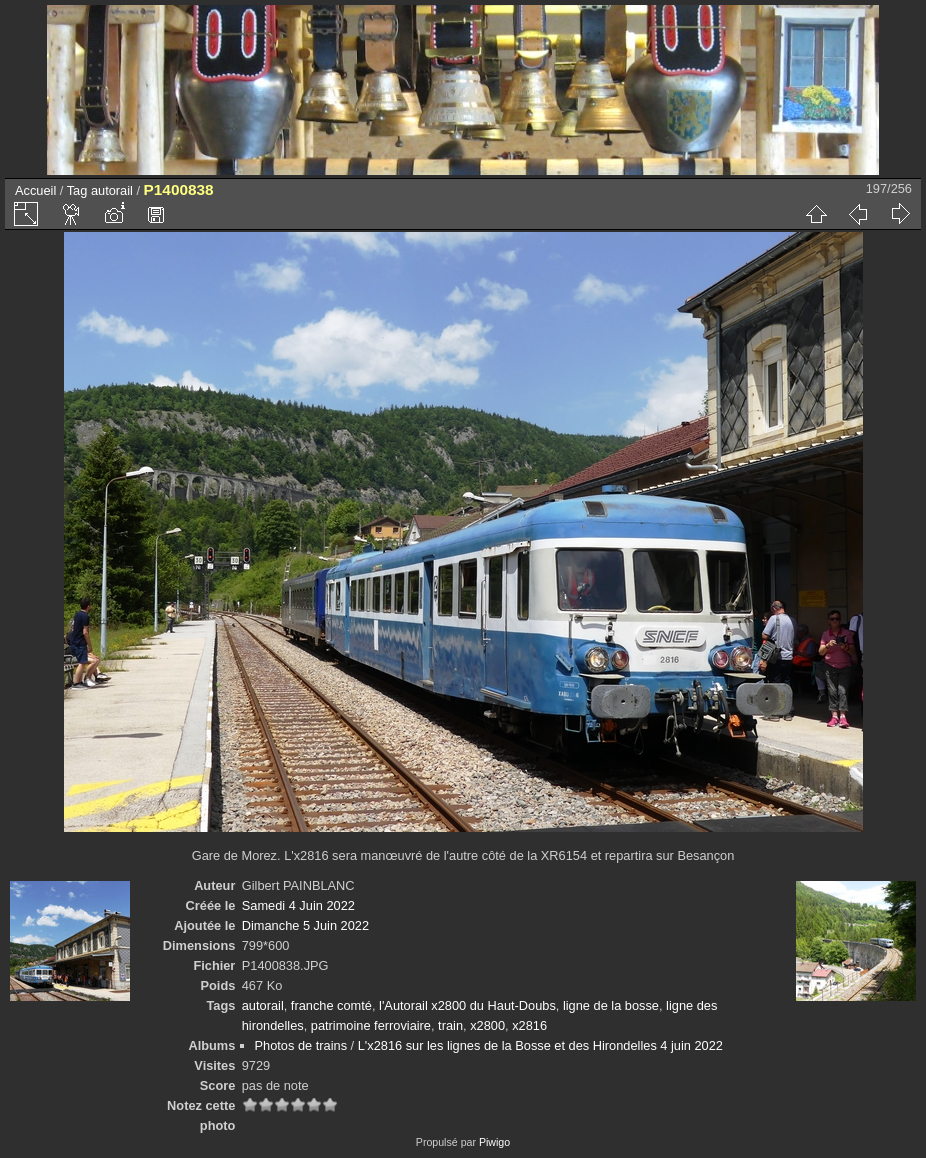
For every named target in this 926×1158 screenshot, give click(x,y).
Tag (77, 190)
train (450, 1025)
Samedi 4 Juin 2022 (298, 905)
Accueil (35, 190)
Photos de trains (301, 1045)
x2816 (529, 1025)
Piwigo (494, 1142)
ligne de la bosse (611, 1005)
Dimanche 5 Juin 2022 (305, 925)
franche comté (331, 1005)
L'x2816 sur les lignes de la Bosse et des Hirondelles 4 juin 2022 (540, 1045)
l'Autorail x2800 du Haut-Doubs (467, 1005)
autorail (112, 190)
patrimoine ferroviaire (371, 1025)
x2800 (487, 1025)
